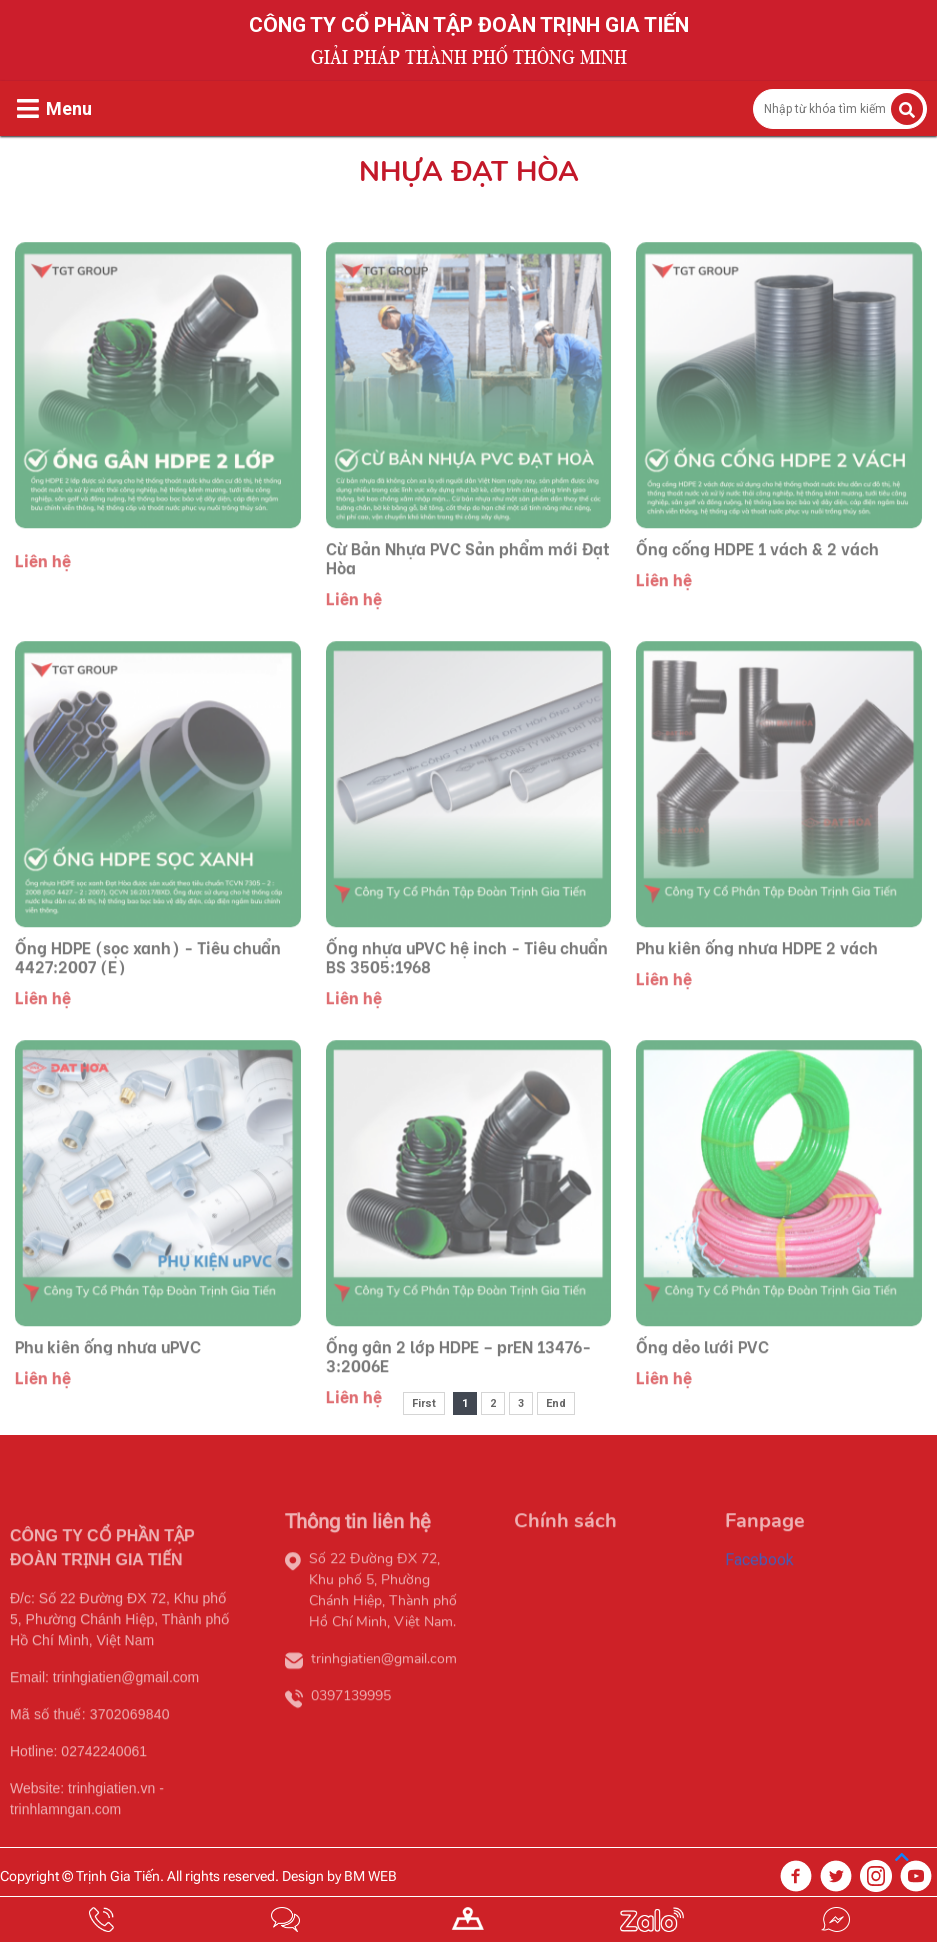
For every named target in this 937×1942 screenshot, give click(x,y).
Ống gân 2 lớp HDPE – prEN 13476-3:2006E (458, 1384)
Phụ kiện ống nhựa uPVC (108, 1374)
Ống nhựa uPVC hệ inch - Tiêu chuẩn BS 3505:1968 (467, 985)
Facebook (759, 1588)
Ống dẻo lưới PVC (702, 1374)
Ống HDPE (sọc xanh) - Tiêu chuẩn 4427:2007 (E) (148, 985)
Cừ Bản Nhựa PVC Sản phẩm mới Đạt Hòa (468, 586)
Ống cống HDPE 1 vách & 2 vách (757, 576)
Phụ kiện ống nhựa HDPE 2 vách (757, 975)
